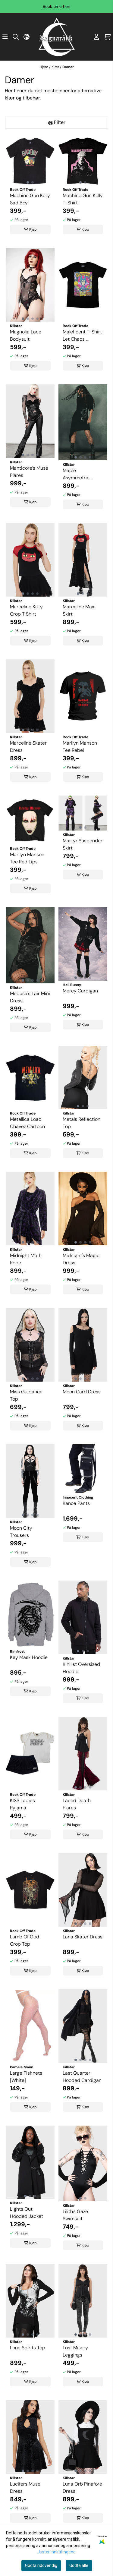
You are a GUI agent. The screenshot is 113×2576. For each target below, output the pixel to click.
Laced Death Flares (77, 1804)
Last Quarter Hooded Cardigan (82, 2076)
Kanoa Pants (76, 1503)
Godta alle (78, 2565)
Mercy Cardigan (80, 991)
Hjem (44, 67)
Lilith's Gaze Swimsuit (75, 2215)
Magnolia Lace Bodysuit (25, 335)
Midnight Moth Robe (26, 1259)
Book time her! (56, 6)
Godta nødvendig (41, 2565)
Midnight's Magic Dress (81, 1259)
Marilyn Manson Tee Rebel (80, 746)
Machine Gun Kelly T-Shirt (83, 199)
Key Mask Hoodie (29, 1657)
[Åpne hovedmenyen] (5, 36)
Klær (56, 67)
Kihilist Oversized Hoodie (81, 1668)
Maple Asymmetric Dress (76, 474)
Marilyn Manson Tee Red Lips (27, 858)
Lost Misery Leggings (75, 2351)
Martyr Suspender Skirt (82, 844)
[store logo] (57, 37)
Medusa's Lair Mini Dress (30, 997)
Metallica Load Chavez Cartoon (27, 1123)
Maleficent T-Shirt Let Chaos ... (82, 335)
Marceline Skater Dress (28, 746)
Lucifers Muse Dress (25, 2487)
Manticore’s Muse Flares (29, 471)
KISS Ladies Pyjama (22, 1804)
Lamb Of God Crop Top (24, 1940)
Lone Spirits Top (27, 2347)
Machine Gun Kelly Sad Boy (30, 199)
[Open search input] (16, 37)
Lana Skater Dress (82, 1937)
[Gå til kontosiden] (96, 36)
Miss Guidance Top (26, 1395)
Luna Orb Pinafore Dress (82, 2487)
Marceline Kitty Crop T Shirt (26, 610)
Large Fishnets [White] (26, 2076)
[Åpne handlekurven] (107, 36)
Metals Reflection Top (81, 1123)
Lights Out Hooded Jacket (26, 2212)
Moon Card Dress (82, 1392)
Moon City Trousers (21, 1531)
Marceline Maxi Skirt (79, 610)
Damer (68, 67)
